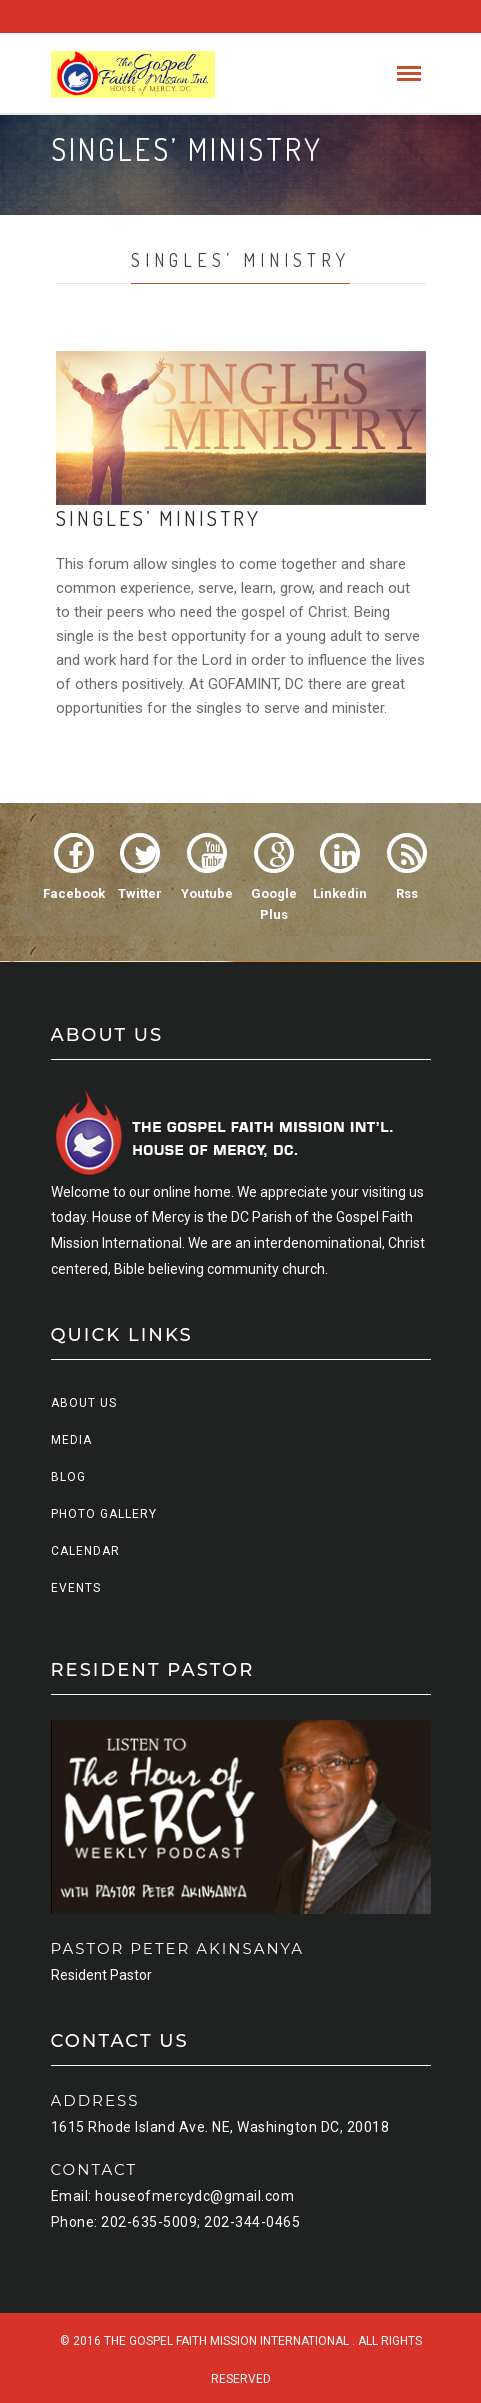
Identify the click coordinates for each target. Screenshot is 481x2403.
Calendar (85, 1551)
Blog (68, 1477)
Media (71, 1440)
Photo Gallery (104, 1514)
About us (84, 1403)
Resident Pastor (101, 1975)
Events (76, 1588)
